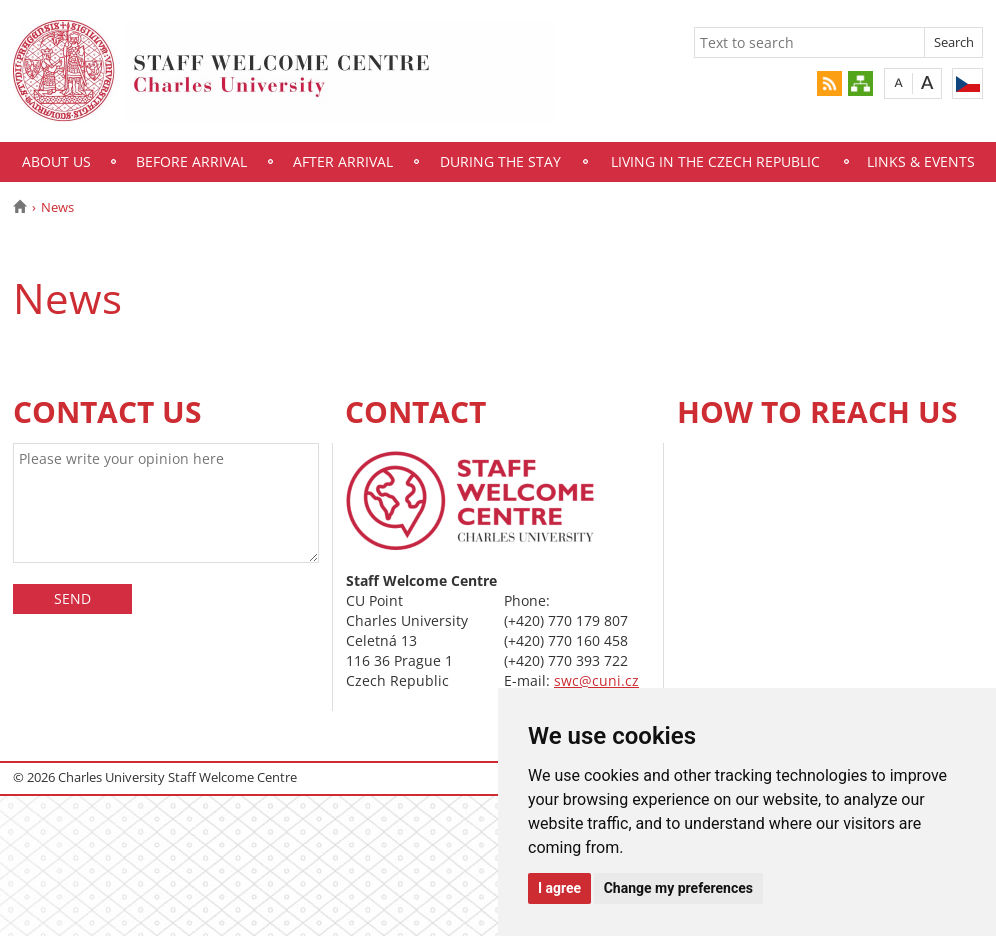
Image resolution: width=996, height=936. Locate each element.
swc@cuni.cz (596, 680)
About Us (56, 161)
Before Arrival (191, 161)
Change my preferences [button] (678, 888)
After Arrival (343, 161)
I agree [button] (559, 888)
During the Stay (500, 161)
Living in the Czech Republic (715, 161)
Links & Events (921, 161)
